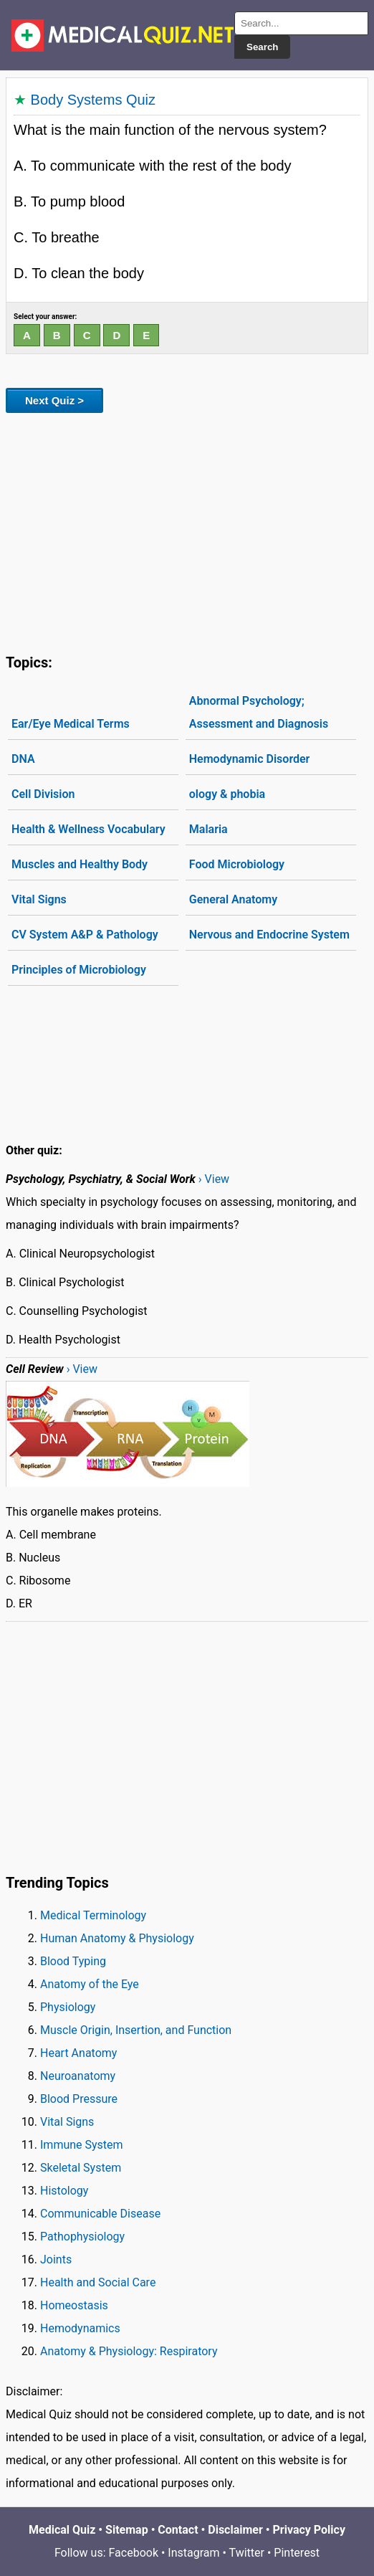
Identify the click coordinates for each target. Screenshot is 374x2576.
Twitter (246, 2553)
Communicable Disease (100, 2213)
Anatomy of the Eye (89, 1984)
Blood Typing (73, 1961)
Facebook (133, 2553)
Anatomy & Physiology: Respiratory (128, 2351)
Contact (178, 2530)
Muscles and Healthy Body (79, 864)
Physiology (67, 2007)
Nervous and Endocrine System (269, 934)
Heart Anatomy (78, 2053)
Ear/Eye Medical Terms (70, 724)
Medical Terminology (93, 1915)
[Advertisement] (187, 530)
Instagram (193, 2553)
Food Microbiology (236, 864)
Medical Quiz (62, 2530)
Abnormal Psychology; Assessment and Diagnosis (258, 712)
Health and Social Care (97, 2282)
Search (262, 47)
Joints (56, 2259)
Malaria (208, 829)
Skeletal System (80, 2168)
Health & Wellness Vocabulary (88, 829)
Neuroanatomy (77, 2076)
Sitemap (126, 2530)
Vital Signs (39, 899)
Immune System (81, 2145)
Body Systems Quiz (93, 100)
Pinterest (297, 2553)
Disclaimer (235, 2530)
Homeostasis (74, 2305)
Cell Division (43, 794)
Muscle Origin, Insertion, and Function (135, 2030)
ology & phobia (227, 794)
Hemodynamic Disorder (249, 759)
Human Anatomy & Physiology (117, 1938)
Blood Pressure (79, 2099)
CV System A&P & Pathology (84, 934)
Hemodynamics (80, 2328)
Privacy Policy (309, 2530)
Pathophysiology (82, 2236)
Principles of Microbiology (78, 969)
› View (213, 1179)
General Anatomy (233, 899)
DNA (23, 759)
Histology (64, 2190)
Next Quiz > (54, 400)
